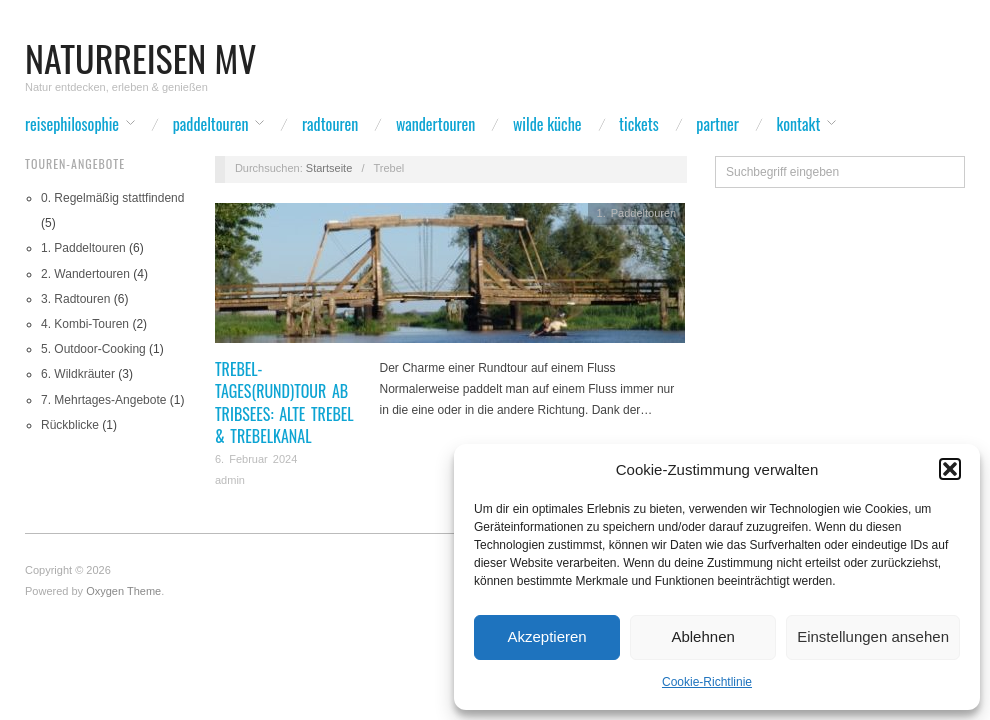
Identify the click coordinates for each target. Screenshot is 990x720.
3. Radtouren (75, 299)
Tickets (639, 124)
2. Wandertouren (85, 274)
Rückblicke (70, 425)
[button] (950, 469)
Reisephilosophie (72, 124)
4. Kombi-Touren (85, 324)
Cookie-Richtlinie (707, 682)
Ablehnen (702, 636)
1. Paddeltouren (83, 248)
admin (230, 480)
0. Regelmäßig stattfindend (112, 198)
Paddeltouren (211, 124)
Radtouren (330, 124)
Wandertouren (435, 124)
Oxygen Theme (123, 591)
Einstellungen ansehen (873, 636)
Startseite (329, 168)
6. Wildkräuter (78, 374)
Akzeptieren (546, 636)
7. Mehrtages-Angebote (103, 400)
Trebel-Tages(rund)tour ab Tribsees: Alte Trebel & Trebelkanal (284, 402)
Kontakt (799, 124)
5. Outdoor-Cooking (93, 349)
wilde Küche (547, 124)
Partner (717, 124)
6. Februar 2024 (256, 459)
